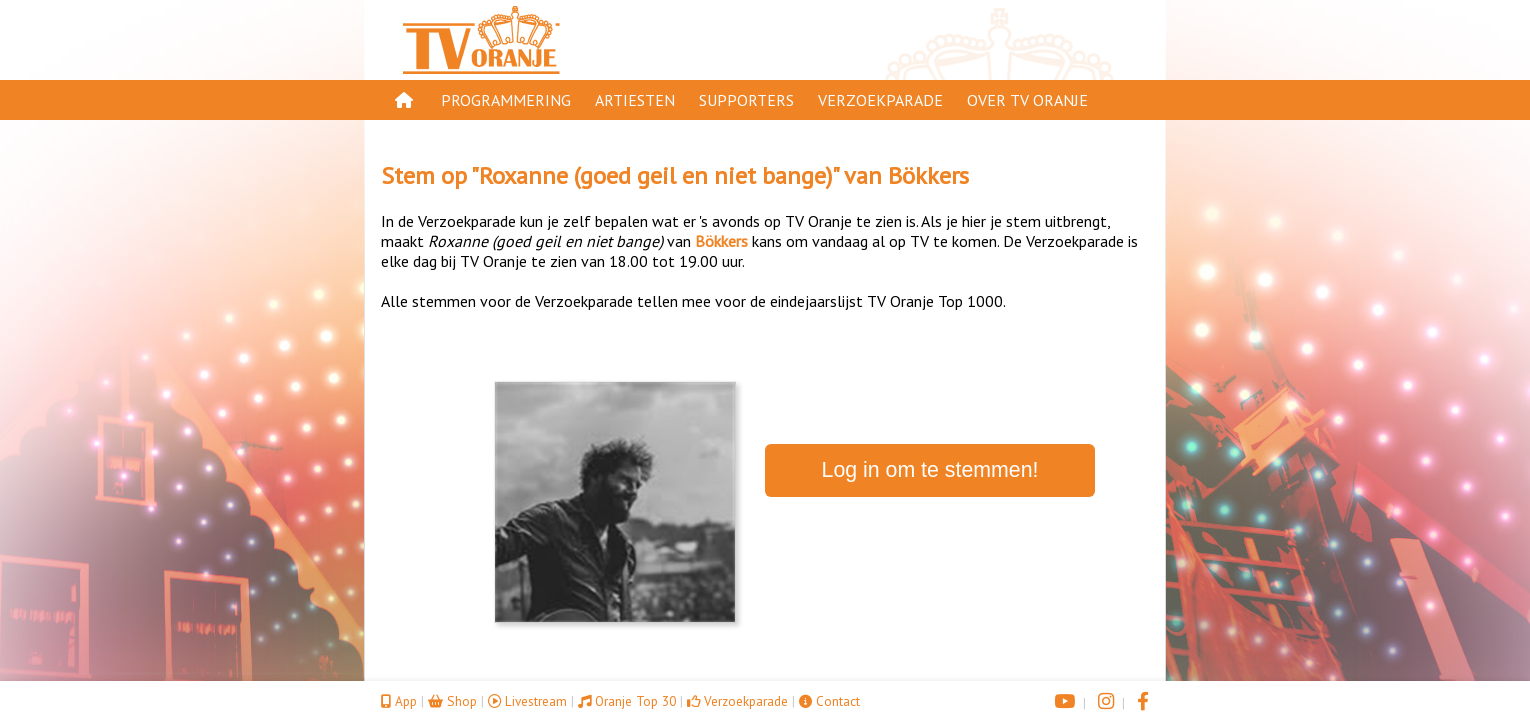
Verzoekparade (880, 100)
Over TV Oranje (1027, 100)
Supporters (746, 100)
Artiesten (635, 100)
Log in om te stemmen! (930, 470)
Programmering (506, 100)
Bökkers (928, 175)
